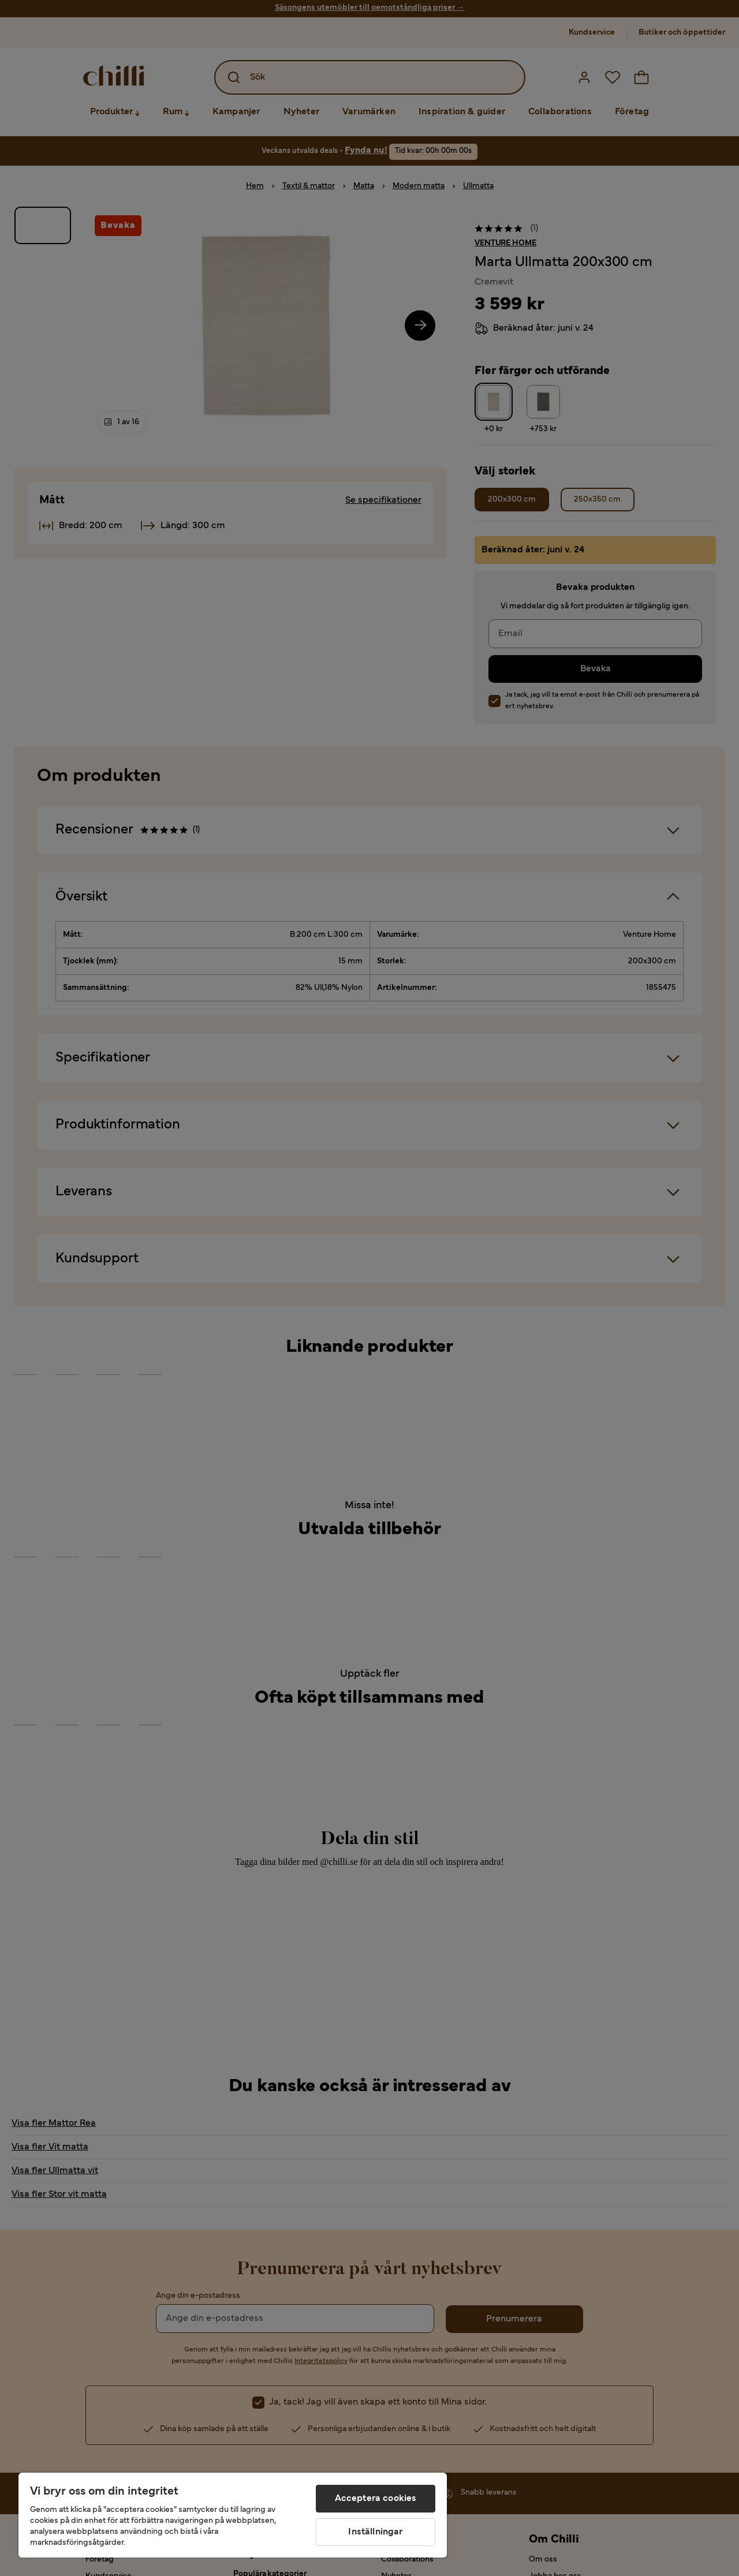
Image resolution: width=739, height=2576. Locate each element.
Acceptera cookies (376, 2499)
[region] (232, 2515)
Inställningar (375, 2532)
